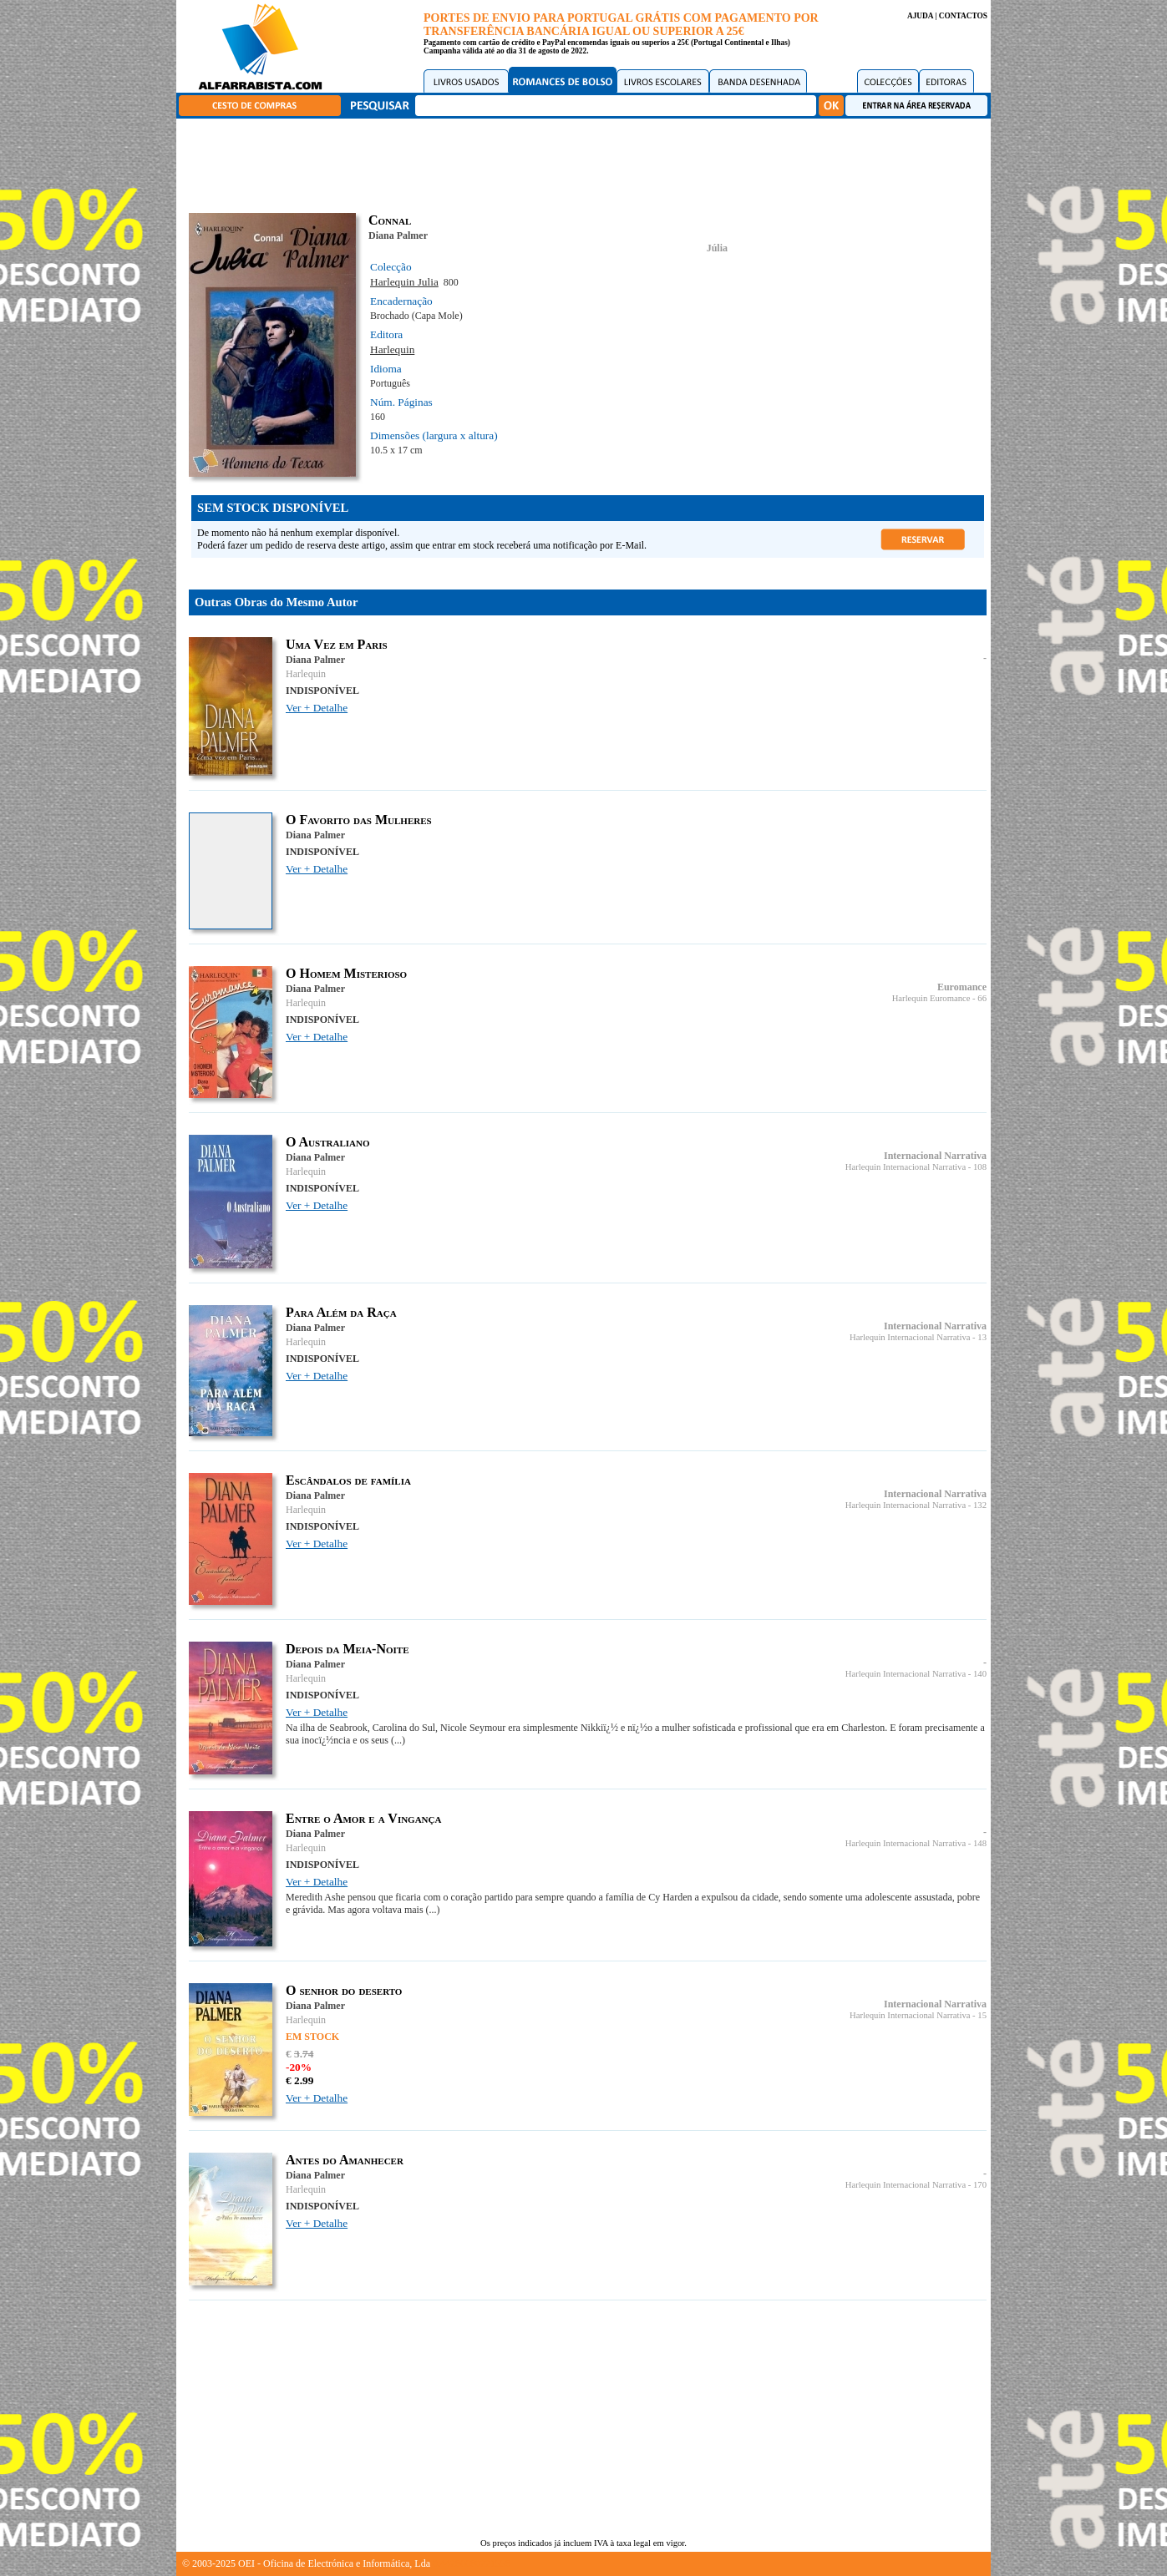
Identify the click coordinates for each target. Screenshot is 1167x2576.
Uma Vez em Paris (337, 644)
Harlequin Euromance (931, 998)
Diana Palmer (398, 235)
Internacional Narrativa (935, 1155)
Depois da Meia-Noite (347, 1649)
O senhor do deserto (344, 1990)
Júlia (717, 248)
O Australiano (327, 1142)
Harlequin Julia (404, 282)
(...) (398, 1740)
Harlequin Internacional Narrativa (905, 1167)
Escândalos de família (348, 1480)
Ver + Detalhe (317, 707)
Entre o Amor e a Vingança (363, 1818)
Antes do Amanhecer (344, 2160)
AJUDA (920, 16)
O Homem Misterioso (346, 973)
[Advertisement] (588, 162)
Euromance (962, 987)
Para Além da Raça (341, 1312)
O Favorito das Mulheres (359, 819)
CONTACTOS (963, 16)
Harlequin (392, 349)
